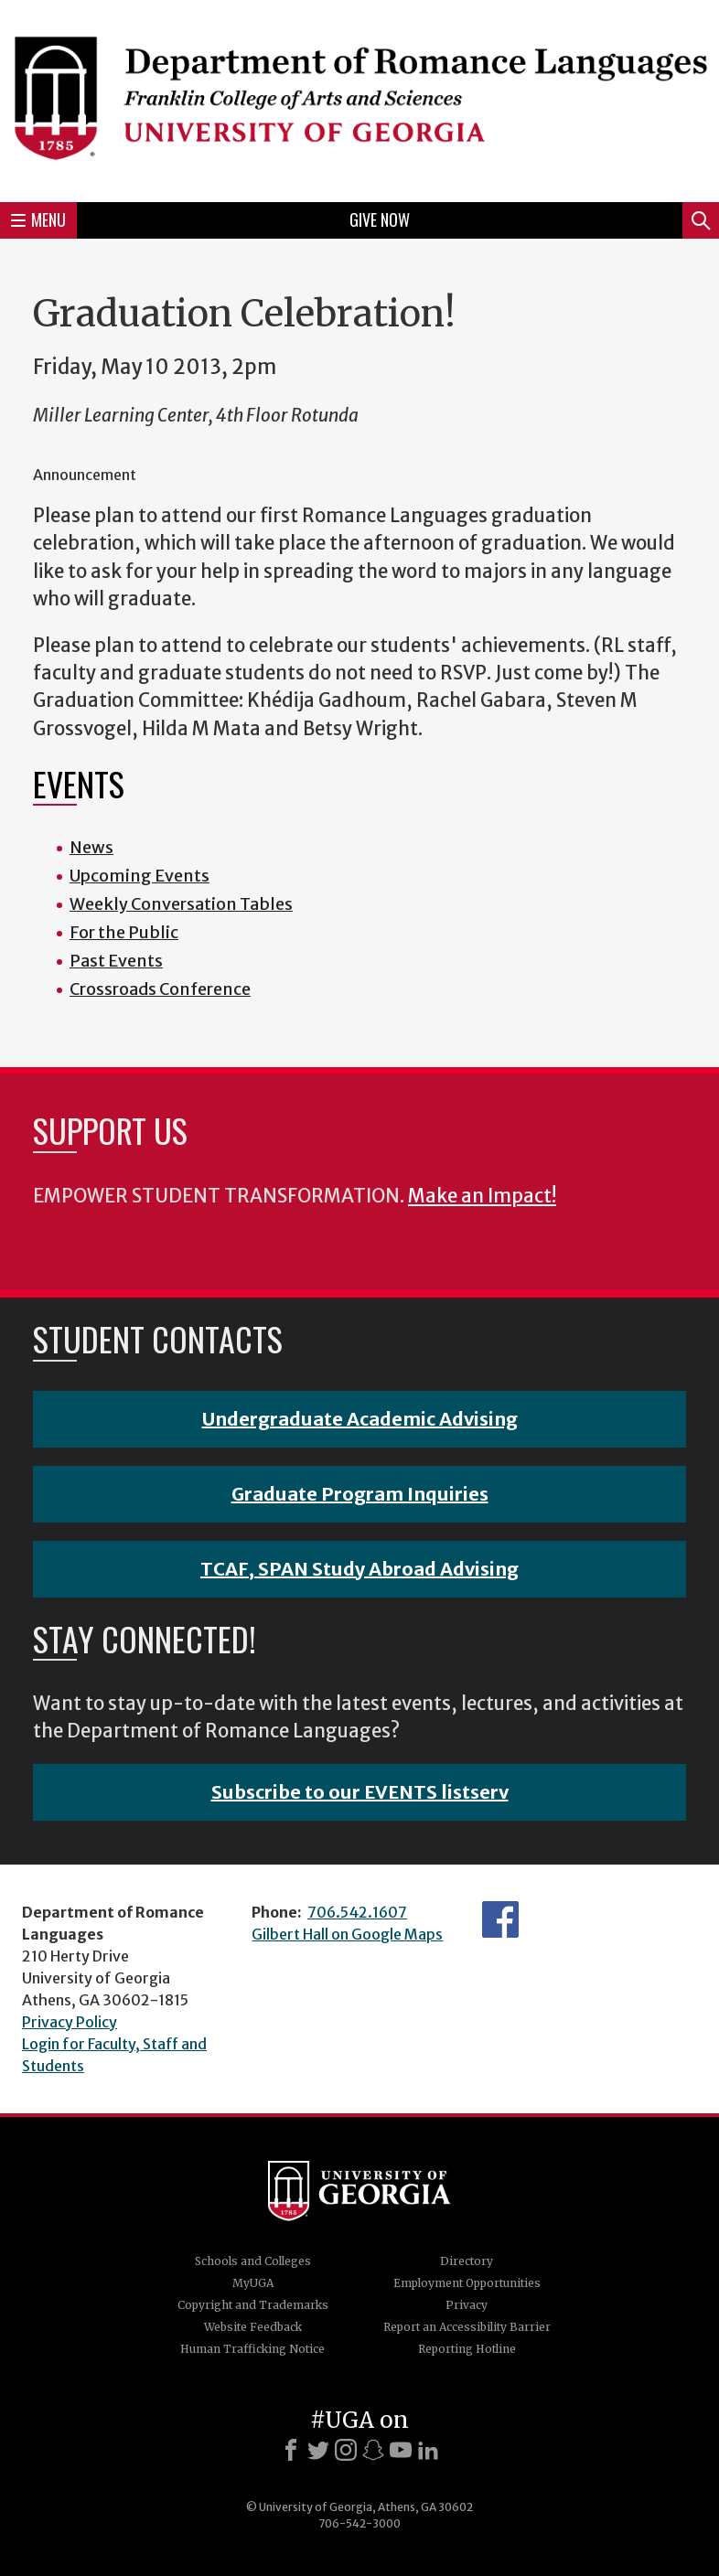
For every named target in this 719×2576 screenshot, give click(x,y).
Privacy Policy (69, 2022)
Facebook (500, 1919)
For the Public (124, 932)
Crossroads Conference (160, 988)
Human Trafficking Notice (252, 2349)
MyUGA (253, 2283)
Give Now (379, 219)
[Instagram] (346, 2450)
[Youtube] (401, 2450)
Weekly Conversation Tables (181, 903)
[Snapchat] (373, 2450)
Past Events (116, 960)
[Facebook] (291, 2450)
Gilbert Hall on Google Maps (347, 1934)
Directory (466, 2261)
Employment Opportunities (467, 2283)
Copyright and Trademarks (252, 2305)
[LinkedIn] (428, 2450)
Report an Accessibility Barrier (467, 2327)
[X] (318, 2450)
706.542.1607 (357, 1912)
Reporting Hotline (467, 2349)
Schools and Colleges (253, 2261)
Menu (38, 219)
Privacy (466, 2305)
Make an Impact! (482, 1196)
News (91, 847)
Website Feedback (253, 2327)
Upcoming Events (139, 875)
